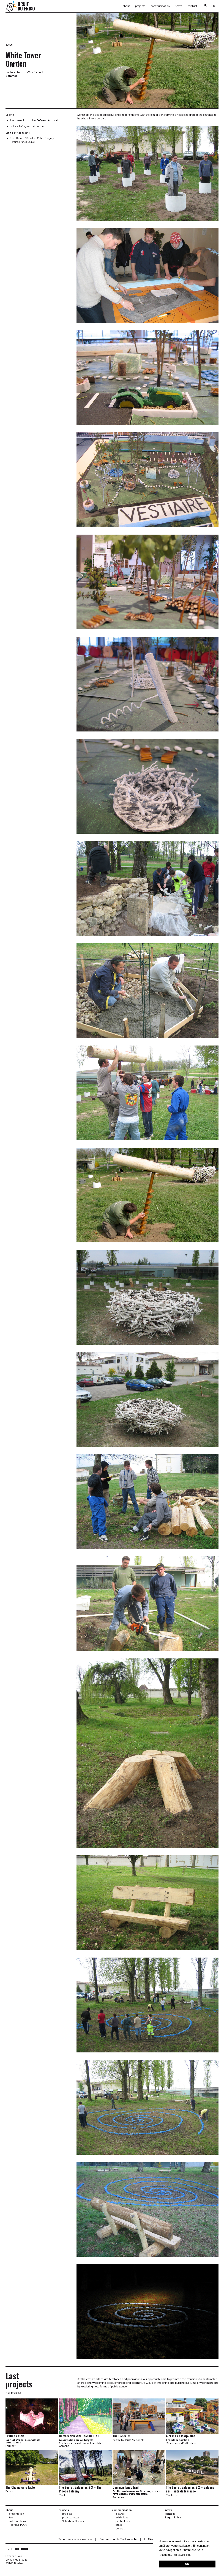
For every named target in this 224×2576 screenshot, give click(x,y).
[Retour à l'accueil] (12, 6)
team (12, 2517)
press (119, 2524)
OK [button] (187, 2563)
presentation (16, 2513)
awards (120, 2528)
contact (192, 6)
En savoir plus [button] (182, 2554)
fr (213, 6)
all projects (14, 2392)
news (178, 6)
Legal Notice (173, 2517)
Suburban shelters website (75, 2539)
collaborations (17, 2521)
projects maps (70, 2517)
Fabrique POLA (18, 2524)
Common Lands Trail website (118, 2539)
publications (123, 2521)
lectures (120, 2513)
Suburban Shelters (73, 2521)
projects (140, 6)
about (126, 6)
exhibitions (122, 2517)
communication (160, 6)
